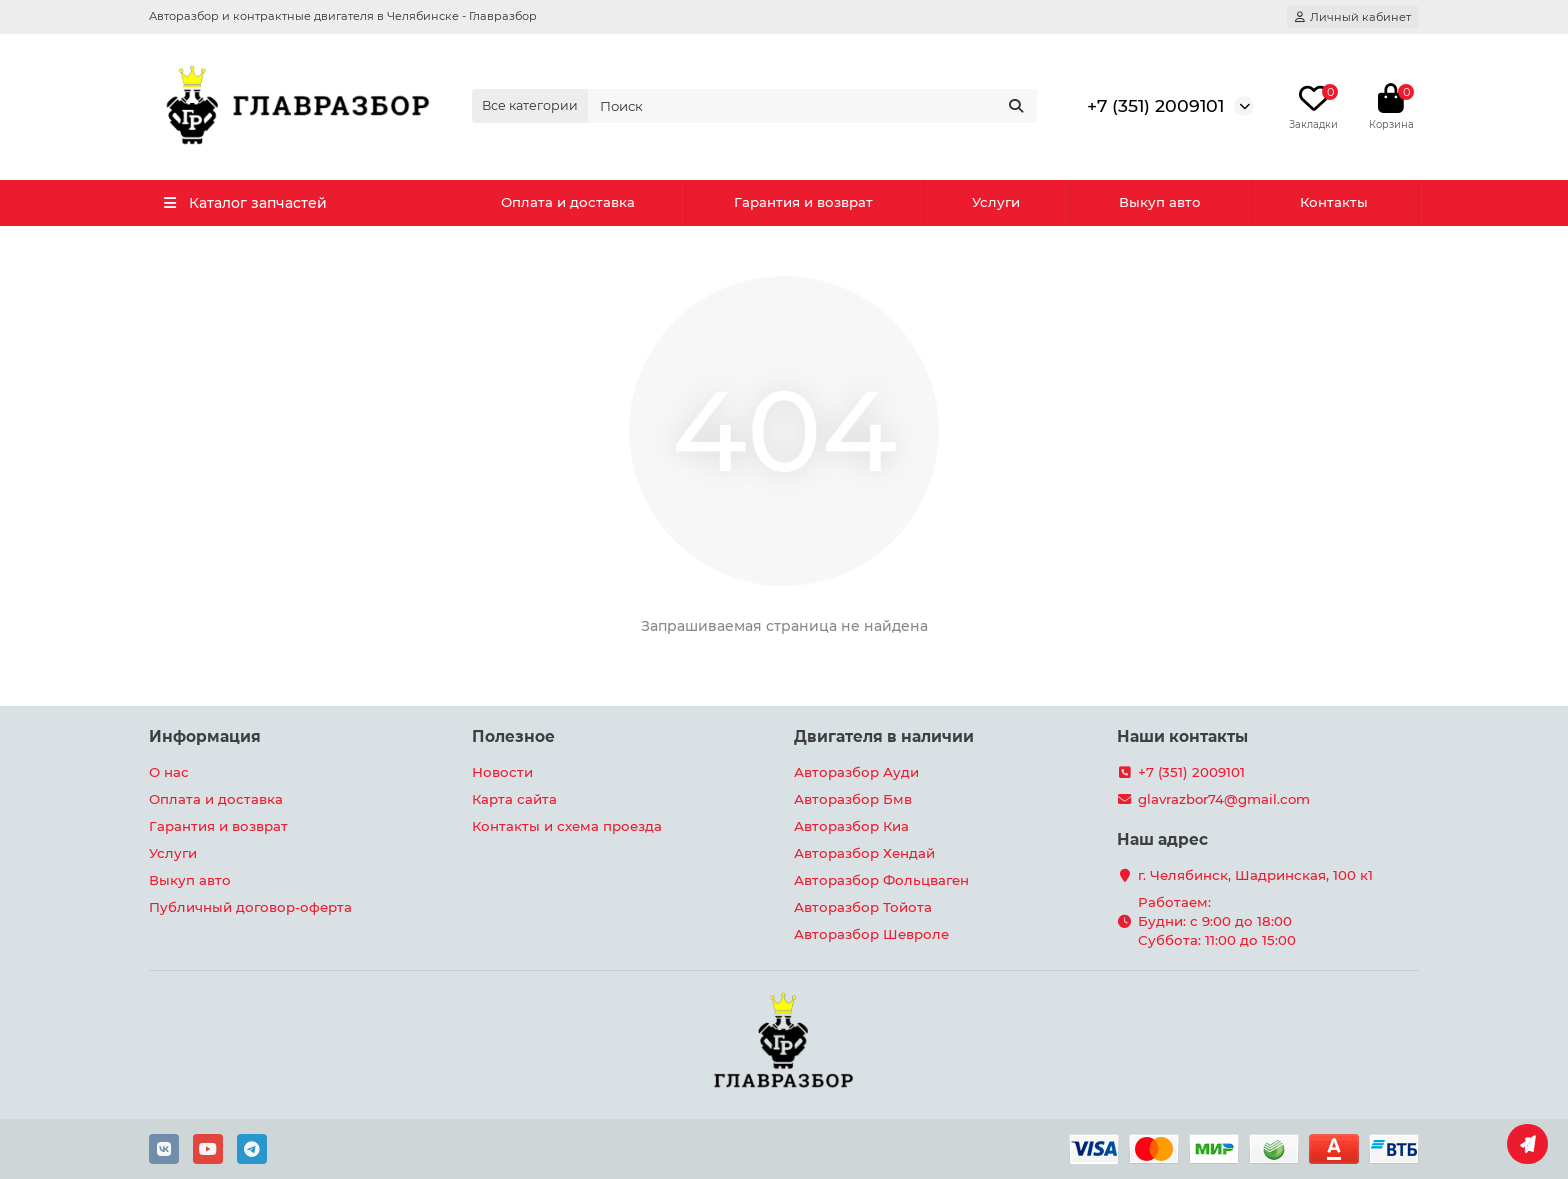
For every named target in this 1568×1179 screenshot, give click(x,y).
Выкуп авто (1160, 202)
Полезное (513, 736)
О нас (169, 772)
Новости (502, 772)
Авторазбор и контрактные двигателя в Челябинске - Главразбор (343, 16)
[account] (1353, 17)
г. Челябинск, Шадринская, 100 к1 (1255, 875)
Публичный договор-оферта (250, 907)
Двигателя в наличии (884, 736)
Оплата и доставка (568, 202)
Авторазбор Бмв (853, 799)
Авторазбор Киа (851, 826)
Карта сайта (514, 799)
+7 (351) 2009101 (1155, 105)
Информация (205, 736)
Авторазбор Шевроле (871, 934)
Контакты (1334, 202)
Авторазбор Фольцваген (881, 880)
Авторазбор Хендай (864, 853)
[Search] (813, 106)
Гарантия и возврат (803, 202)
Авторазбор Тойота (863, 907)
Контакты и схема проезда (567, 826)
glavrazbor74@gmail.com (1224, 799)
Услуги (996, 202)
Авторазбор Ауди (856, 772)
